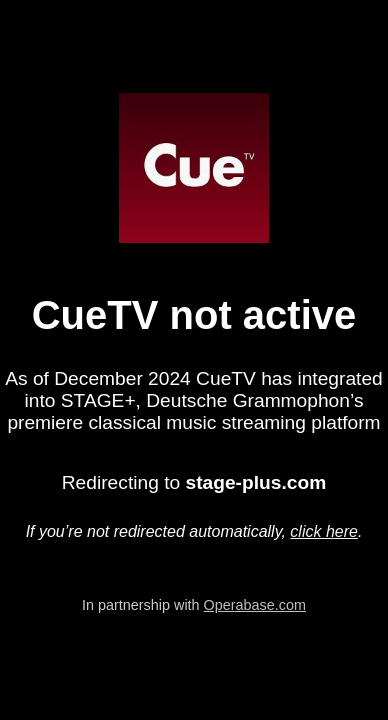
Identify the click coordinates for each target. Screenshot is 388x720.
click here (324, 531)
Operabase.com (255, 605)
